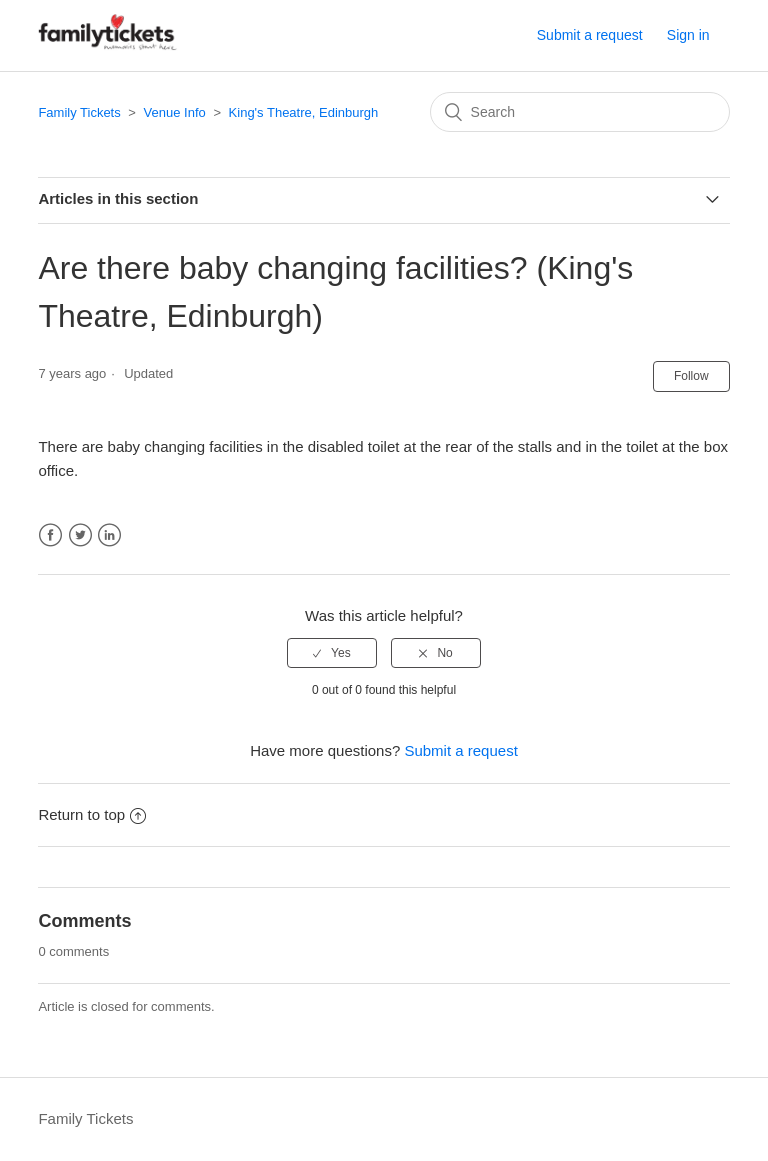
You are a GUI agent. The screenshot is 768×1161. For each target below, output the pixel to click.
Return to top (92, 814)
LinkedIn (109, 535)
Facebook (50, 535)
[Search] (580, 112)
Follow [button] (691, 376)
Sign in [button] (688, 35)
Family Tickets (79, 112)
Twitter (80, 535)
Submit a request (590, 35)
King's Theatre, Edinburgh (304, 112)
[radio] (332, 653)
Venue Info (175, 112)
